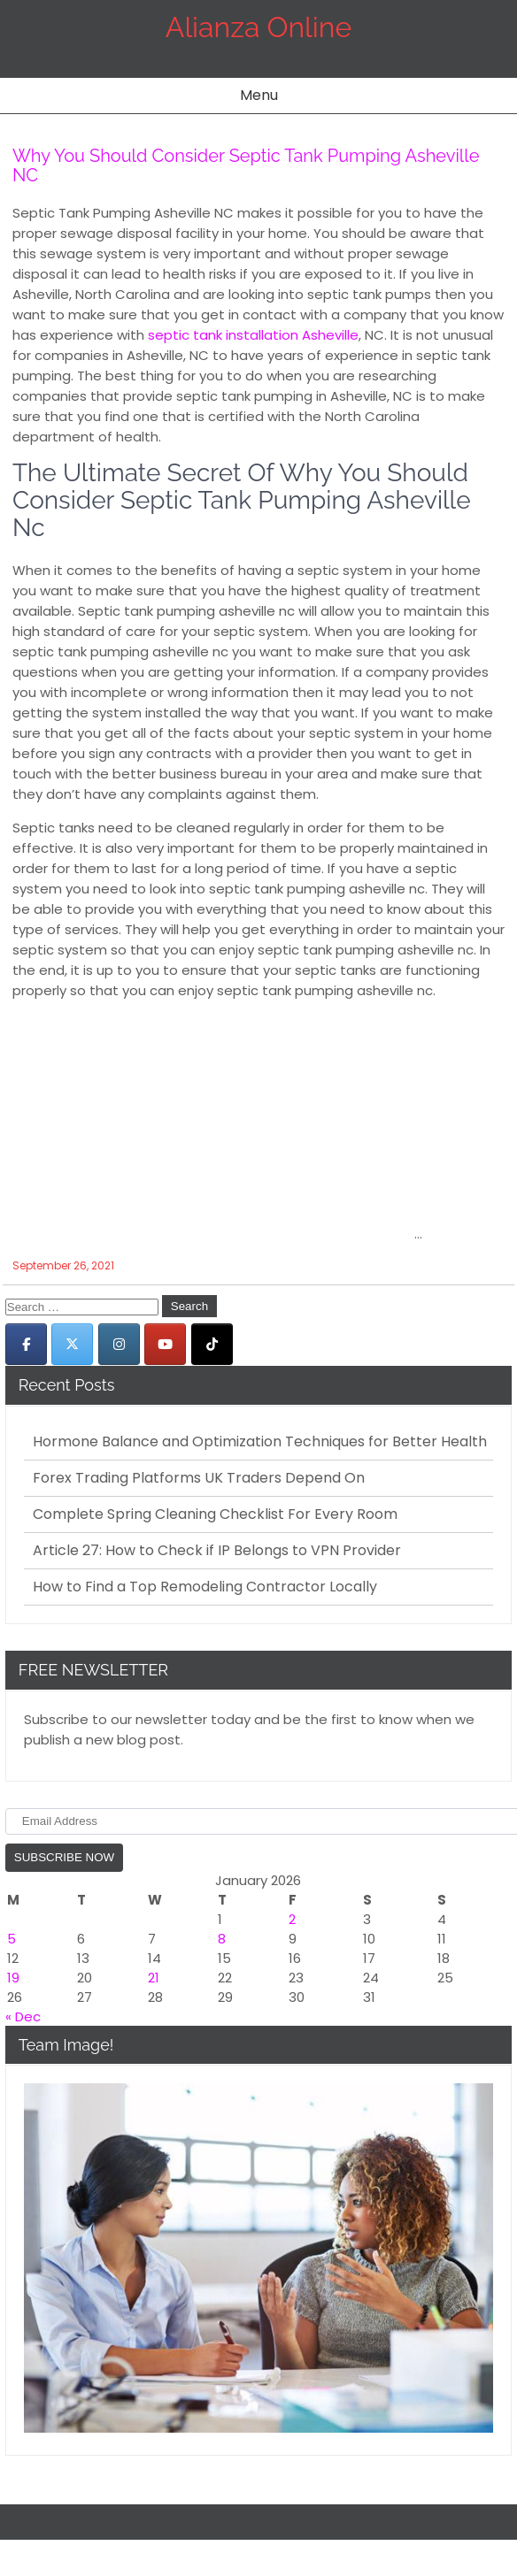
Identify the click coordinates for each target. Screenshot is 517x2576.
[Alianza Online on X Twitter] (72, 1344)
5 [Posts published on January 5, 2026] (11, 1938)
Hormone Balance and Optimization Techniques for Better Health (260, 1442)
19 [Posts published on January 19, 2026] (13, 1977)
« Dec (23, 2016)
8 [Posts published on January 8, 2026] (222, 1938)
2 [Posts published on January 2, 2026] (292, 1919)
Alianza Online (258, 27)
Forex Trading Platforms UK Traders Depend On (199, 1478)
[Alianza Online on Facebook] (26, 1344)
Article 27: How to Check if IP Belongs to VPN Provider (217, 1551)
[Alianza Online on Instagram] (119, 1344)
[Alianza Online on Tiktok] (212, 1344)
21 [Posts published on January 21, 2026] (153, 1977)
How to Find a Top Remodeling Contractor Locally (205, 1587)
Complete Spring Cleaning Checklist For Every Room (215, 1514)
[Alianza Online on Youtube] (165, 1344)
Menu (259, 95)
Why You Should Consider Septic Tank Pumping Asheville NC (245, 165)
